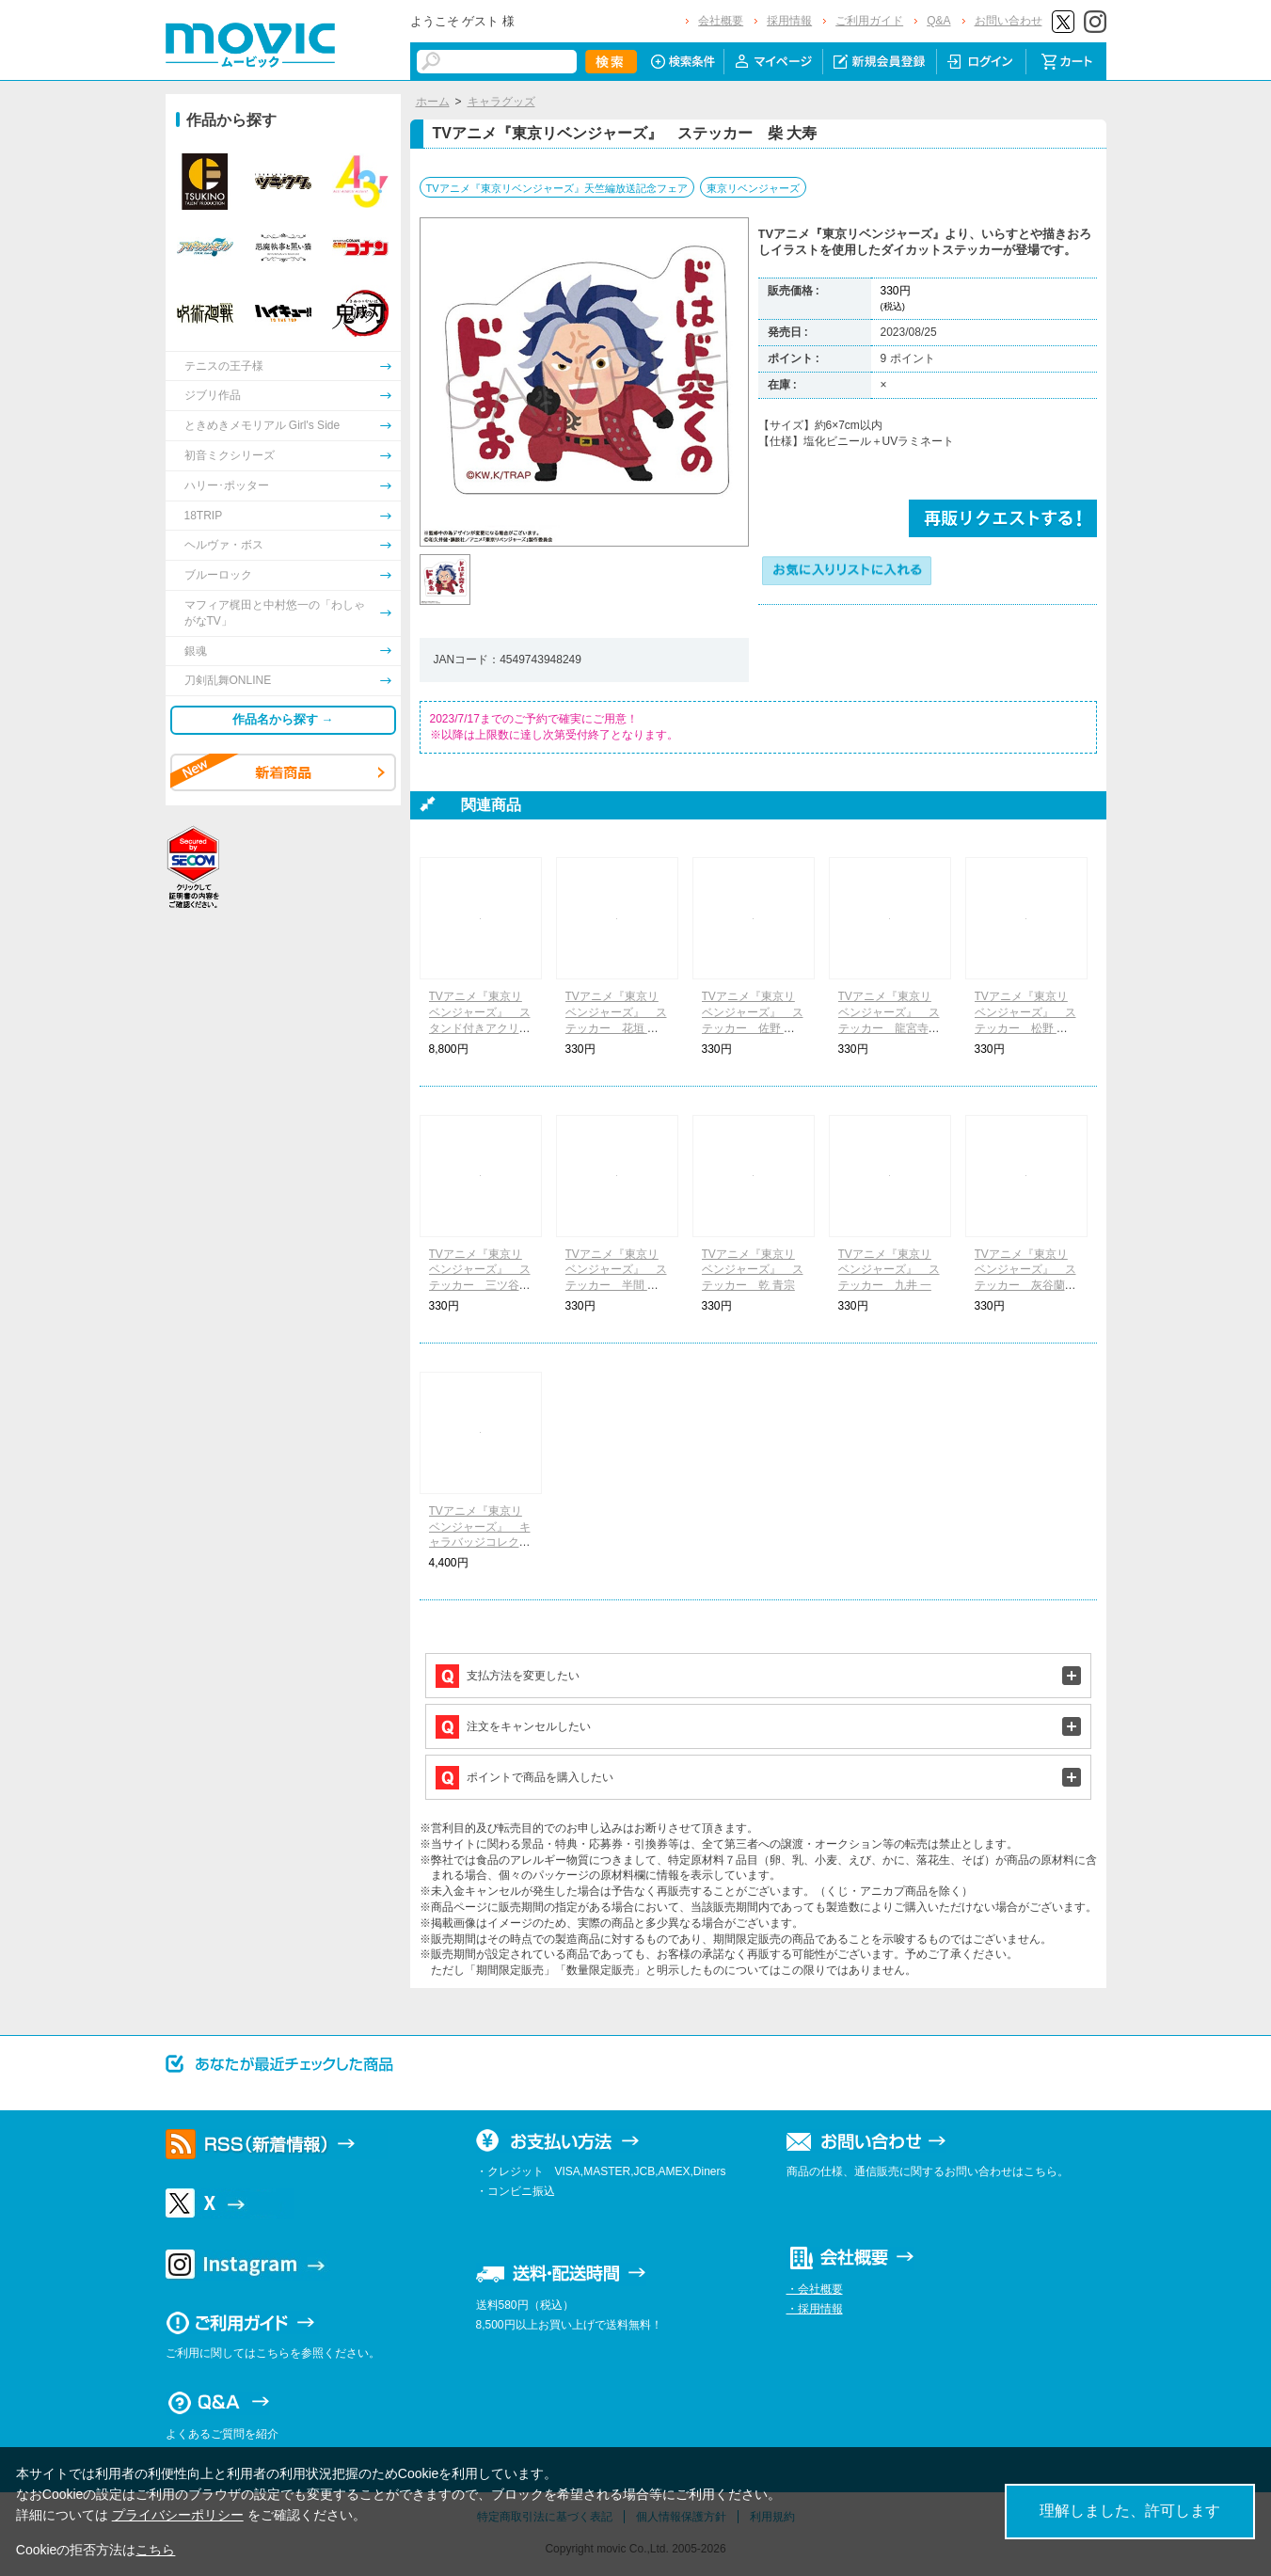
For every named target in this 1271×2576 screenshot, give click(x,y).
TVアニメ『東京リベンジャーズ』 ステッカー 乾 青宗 (752, 1270)
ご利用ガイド (869, 20)
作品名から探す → (283, 719)
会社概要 (720, 20)
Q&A (938, 20)
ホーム (433, 101)
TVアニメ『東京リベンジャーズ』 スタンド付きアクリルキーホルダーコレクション (480, 1028)
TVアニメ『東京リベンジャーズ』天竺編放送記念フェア (557, 188)
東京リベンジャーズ (753, 188)
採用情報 (789, 20)
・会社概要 (814, 2289)
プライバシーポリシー (178, 2514)
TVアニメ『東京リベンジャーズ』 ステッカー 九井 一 (889, 1270)
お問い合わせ (1008, 20)
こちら (155, 2549)
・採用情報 (814, 2308)
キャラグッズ (501, 101)
